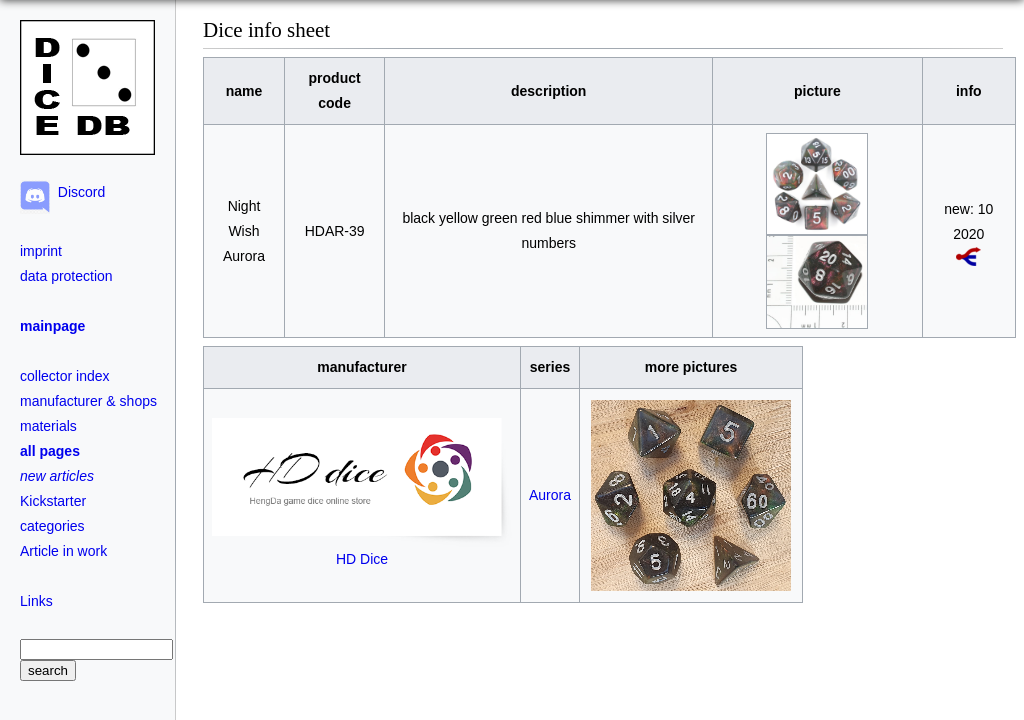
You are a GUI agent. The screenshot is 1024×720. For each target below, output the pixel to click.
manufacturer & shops (88, 401)
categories (52, 526)
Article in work (63, 551)
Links (36, 601)
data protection (66, 276)
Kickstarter (53, 501)
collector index (65, 376)
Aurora (550, 495)
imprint (41, 251)
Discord (77, 192)
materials (48, 426)
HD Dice (362, 550)
